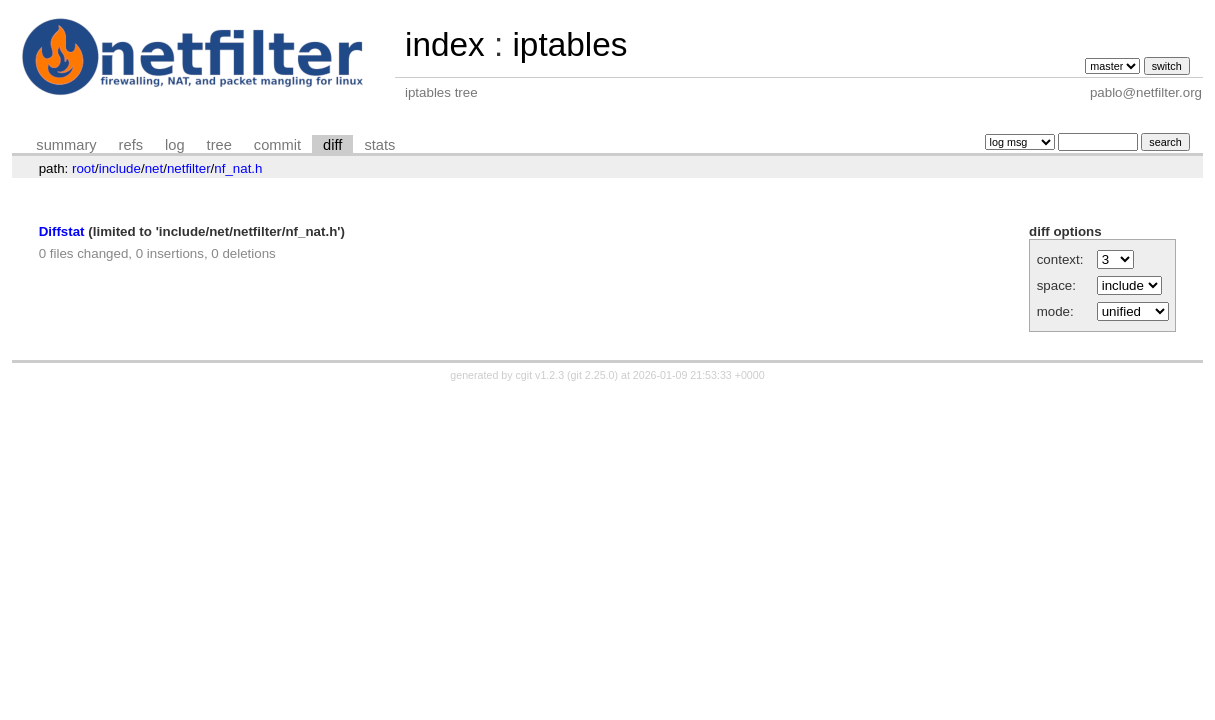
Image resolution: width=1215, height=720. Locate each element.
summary (66, 145)
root (83, 168)
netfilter (189, 168)
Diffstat (62, 231)
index (445, 44)
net (154, 168)
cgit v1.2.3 (540, 375)
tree (219, 145)
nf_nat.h (238, 168)
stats (379, 145)
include (120, 168)
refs (131, 145)
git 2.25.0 (593, 375)
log (175, 145)
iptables (569, 44)
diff (332, 145)
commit (277, 145)
